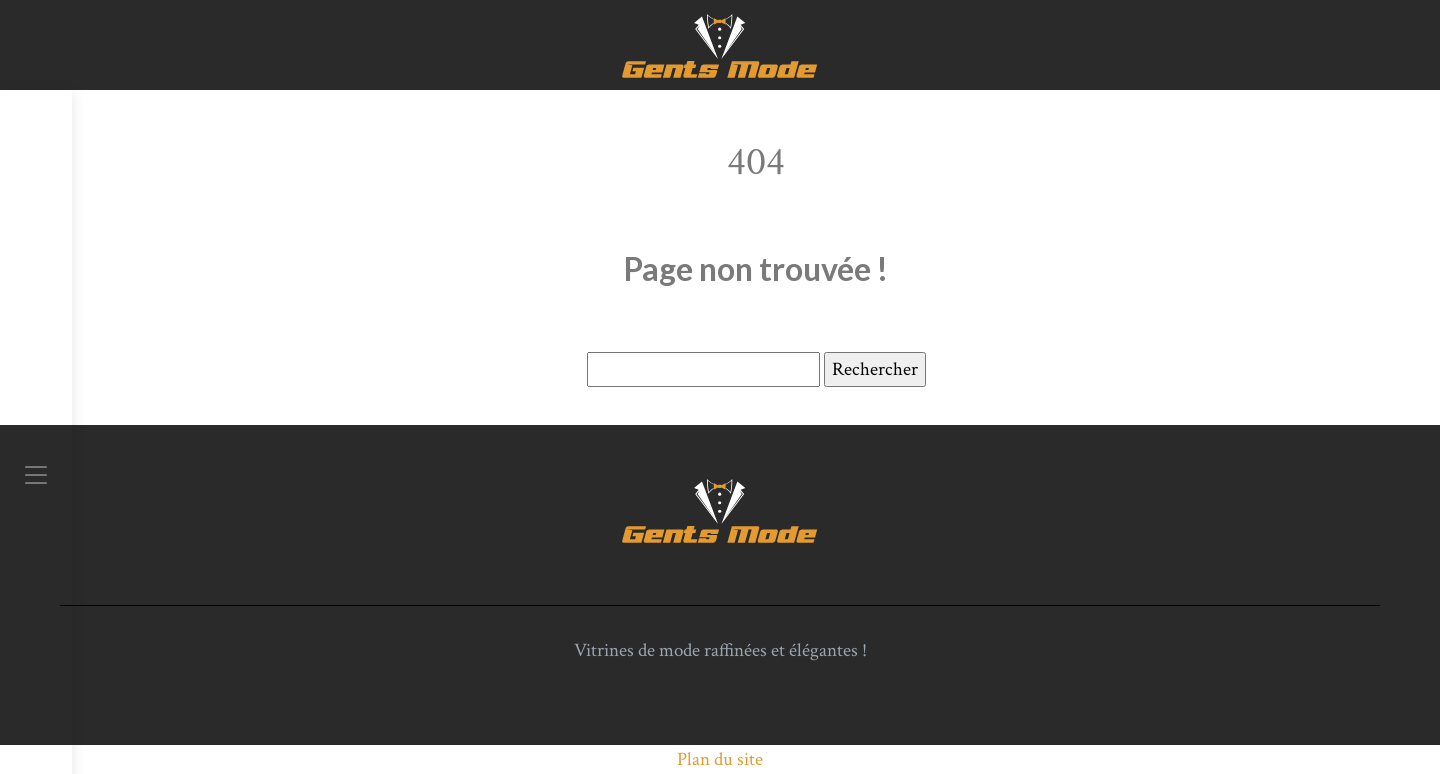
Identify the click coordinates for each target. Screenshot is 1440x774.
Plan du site (720, 759)
